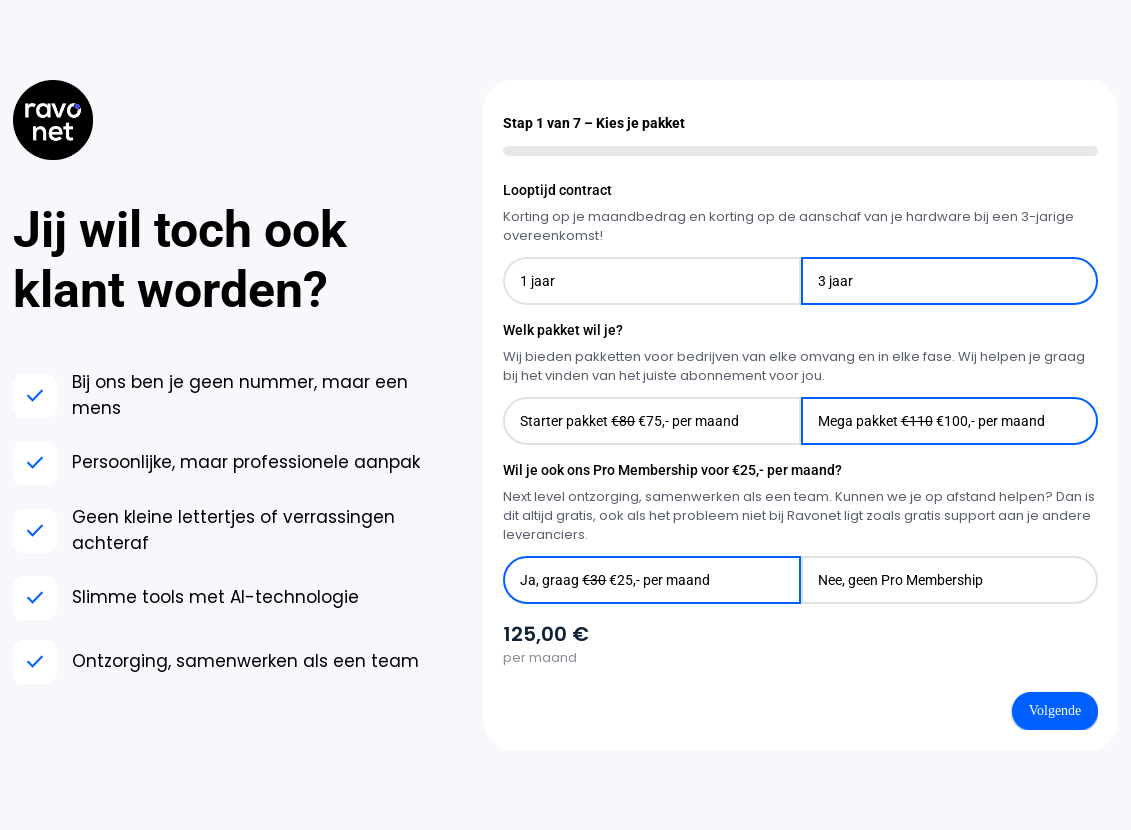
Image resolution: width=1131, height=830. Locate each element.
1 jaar (537, 281)
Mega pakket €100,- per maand (931, 421)
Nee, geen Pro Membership (900, 580)
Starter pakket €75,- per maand (629, 421)
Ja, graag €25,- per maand (615, 580)
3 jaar (835, 281)
